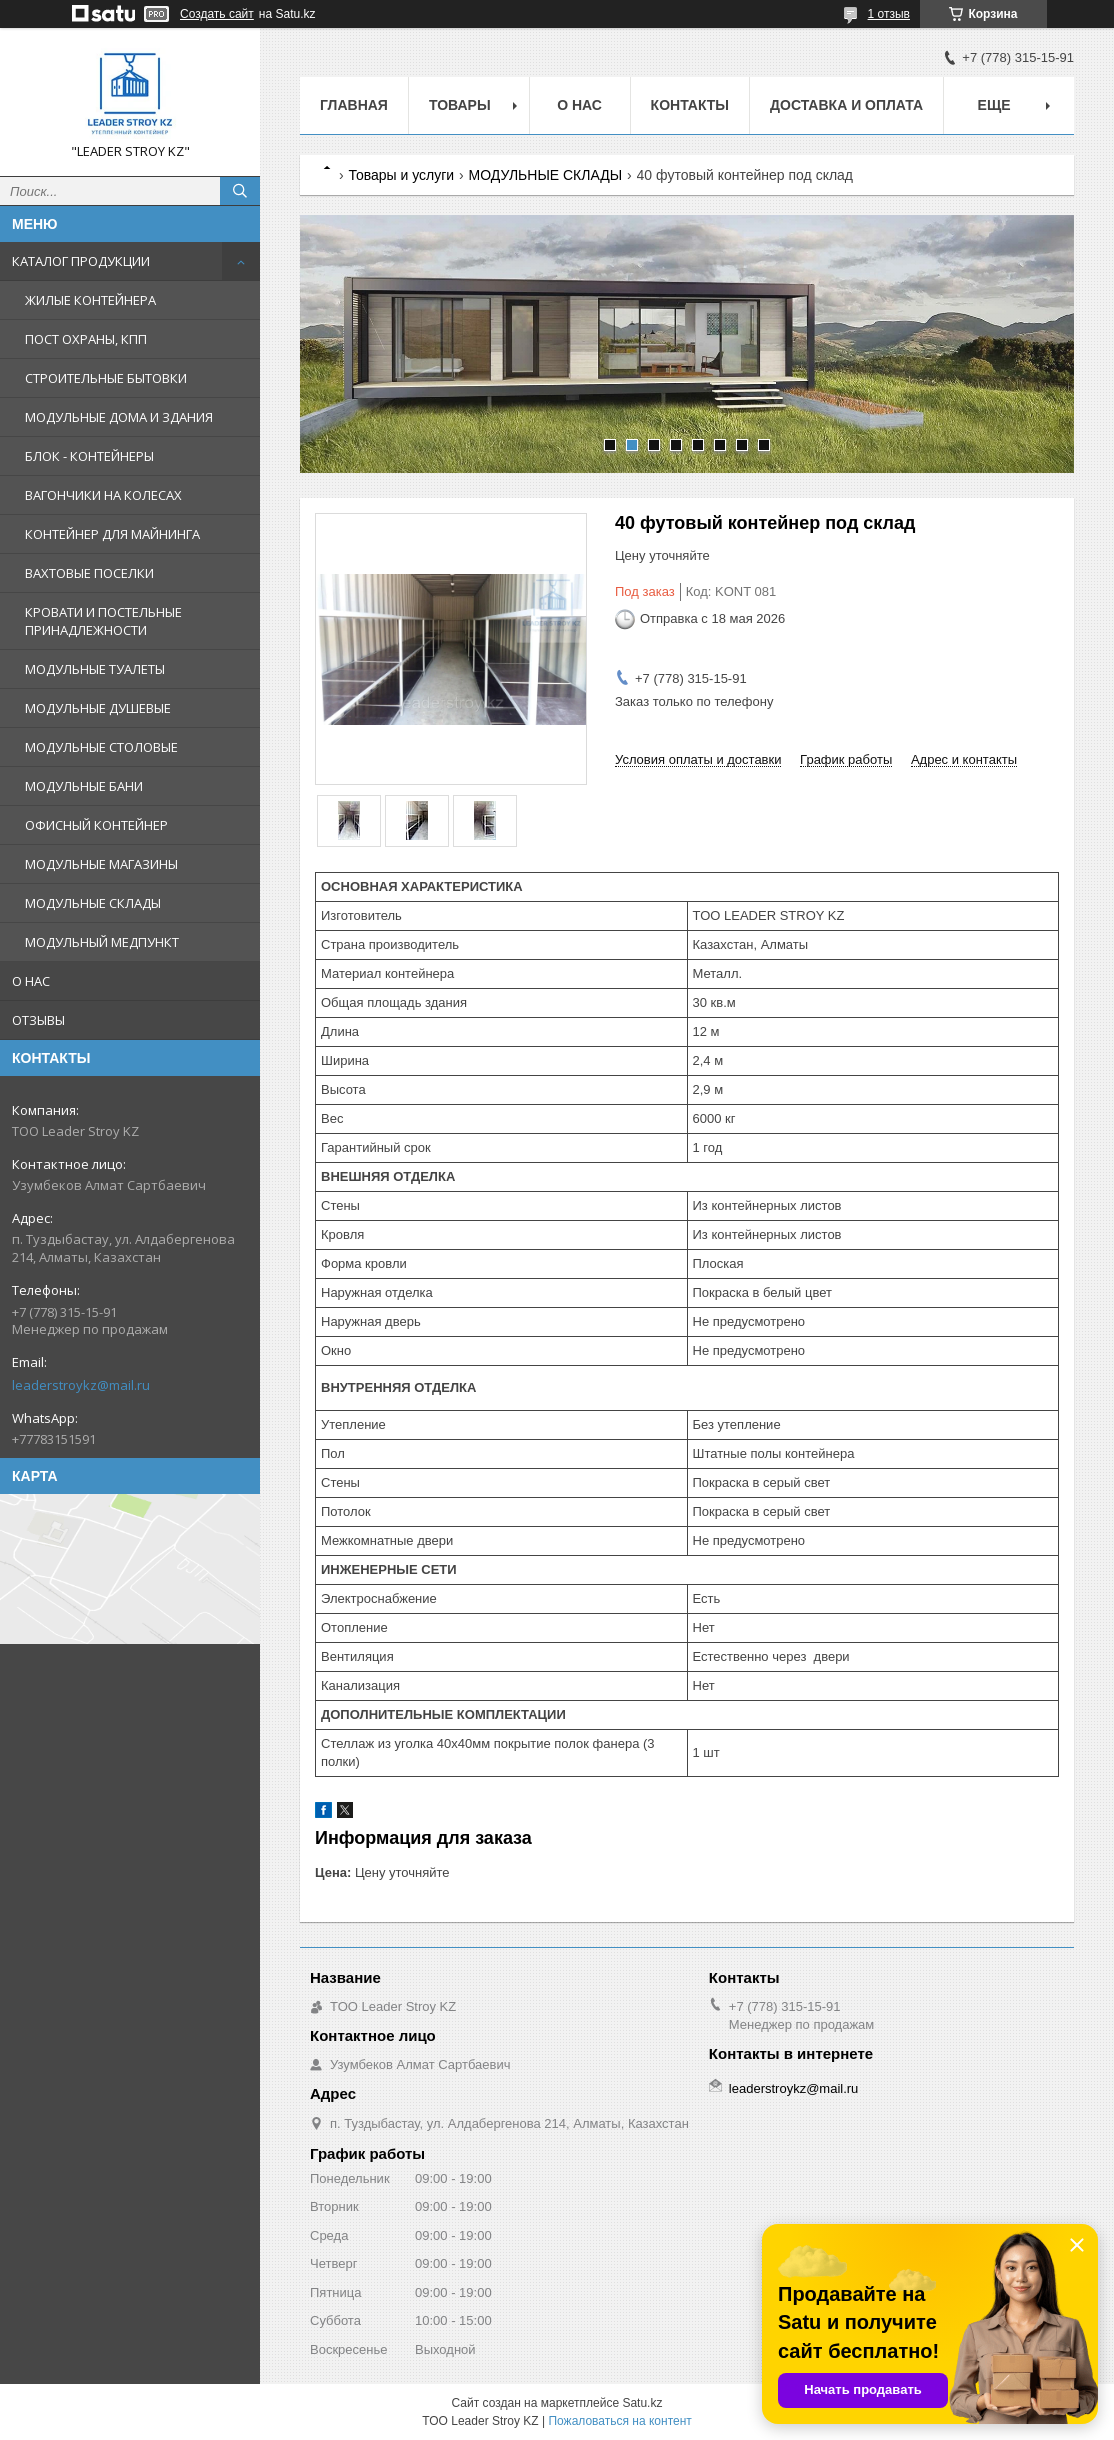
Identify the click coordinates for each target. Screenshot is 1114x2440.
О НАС (31, 981)
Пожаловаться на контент (619, 2421)
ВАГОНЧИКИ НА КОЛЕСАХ (103, 495)
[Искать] (240, 191)
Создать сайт (217, 14)
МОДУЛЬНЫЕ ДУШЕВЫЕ (98, 708)
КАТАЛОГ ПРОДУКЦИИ (81, 261)
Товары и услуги (401, 175)
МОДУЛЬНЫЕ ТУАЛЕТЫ (95, 669)
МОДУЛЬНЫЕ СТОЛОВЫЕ (101, 747)
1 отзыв (889, 14)
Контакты (690, 105)
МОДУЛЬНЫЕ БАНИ (84, 786)
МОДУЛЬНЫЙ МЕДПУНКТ (102, 942)
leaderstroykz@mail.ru (81, 1385)
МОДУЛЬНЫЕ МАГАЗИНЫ (101, 864)
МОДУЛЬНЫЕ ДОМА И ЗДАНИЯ (119, 417)
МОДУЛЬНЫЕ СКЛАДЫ (93, 903)
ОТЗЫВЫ (38, 1020)
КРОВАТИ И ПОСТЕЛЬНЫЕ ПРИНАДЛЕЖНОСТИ (103, 621)
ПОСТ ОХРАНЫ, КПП (86, 339)
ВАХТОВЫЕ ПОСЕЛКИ (89, 573)
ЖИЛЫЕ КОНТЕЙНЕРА (90, 300)
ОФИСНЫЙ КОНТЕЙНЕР (96, 825)
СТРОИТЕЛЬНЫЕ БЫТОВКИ (106, 378)
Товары (460, 105)
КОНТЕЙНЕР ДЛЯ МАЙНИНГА (112, 534)
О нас (579, 105)
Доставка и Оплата (846, 105)
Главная (354, 105)
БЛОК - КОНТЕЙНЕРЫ (89, 456)
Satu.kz (642, 2403)
